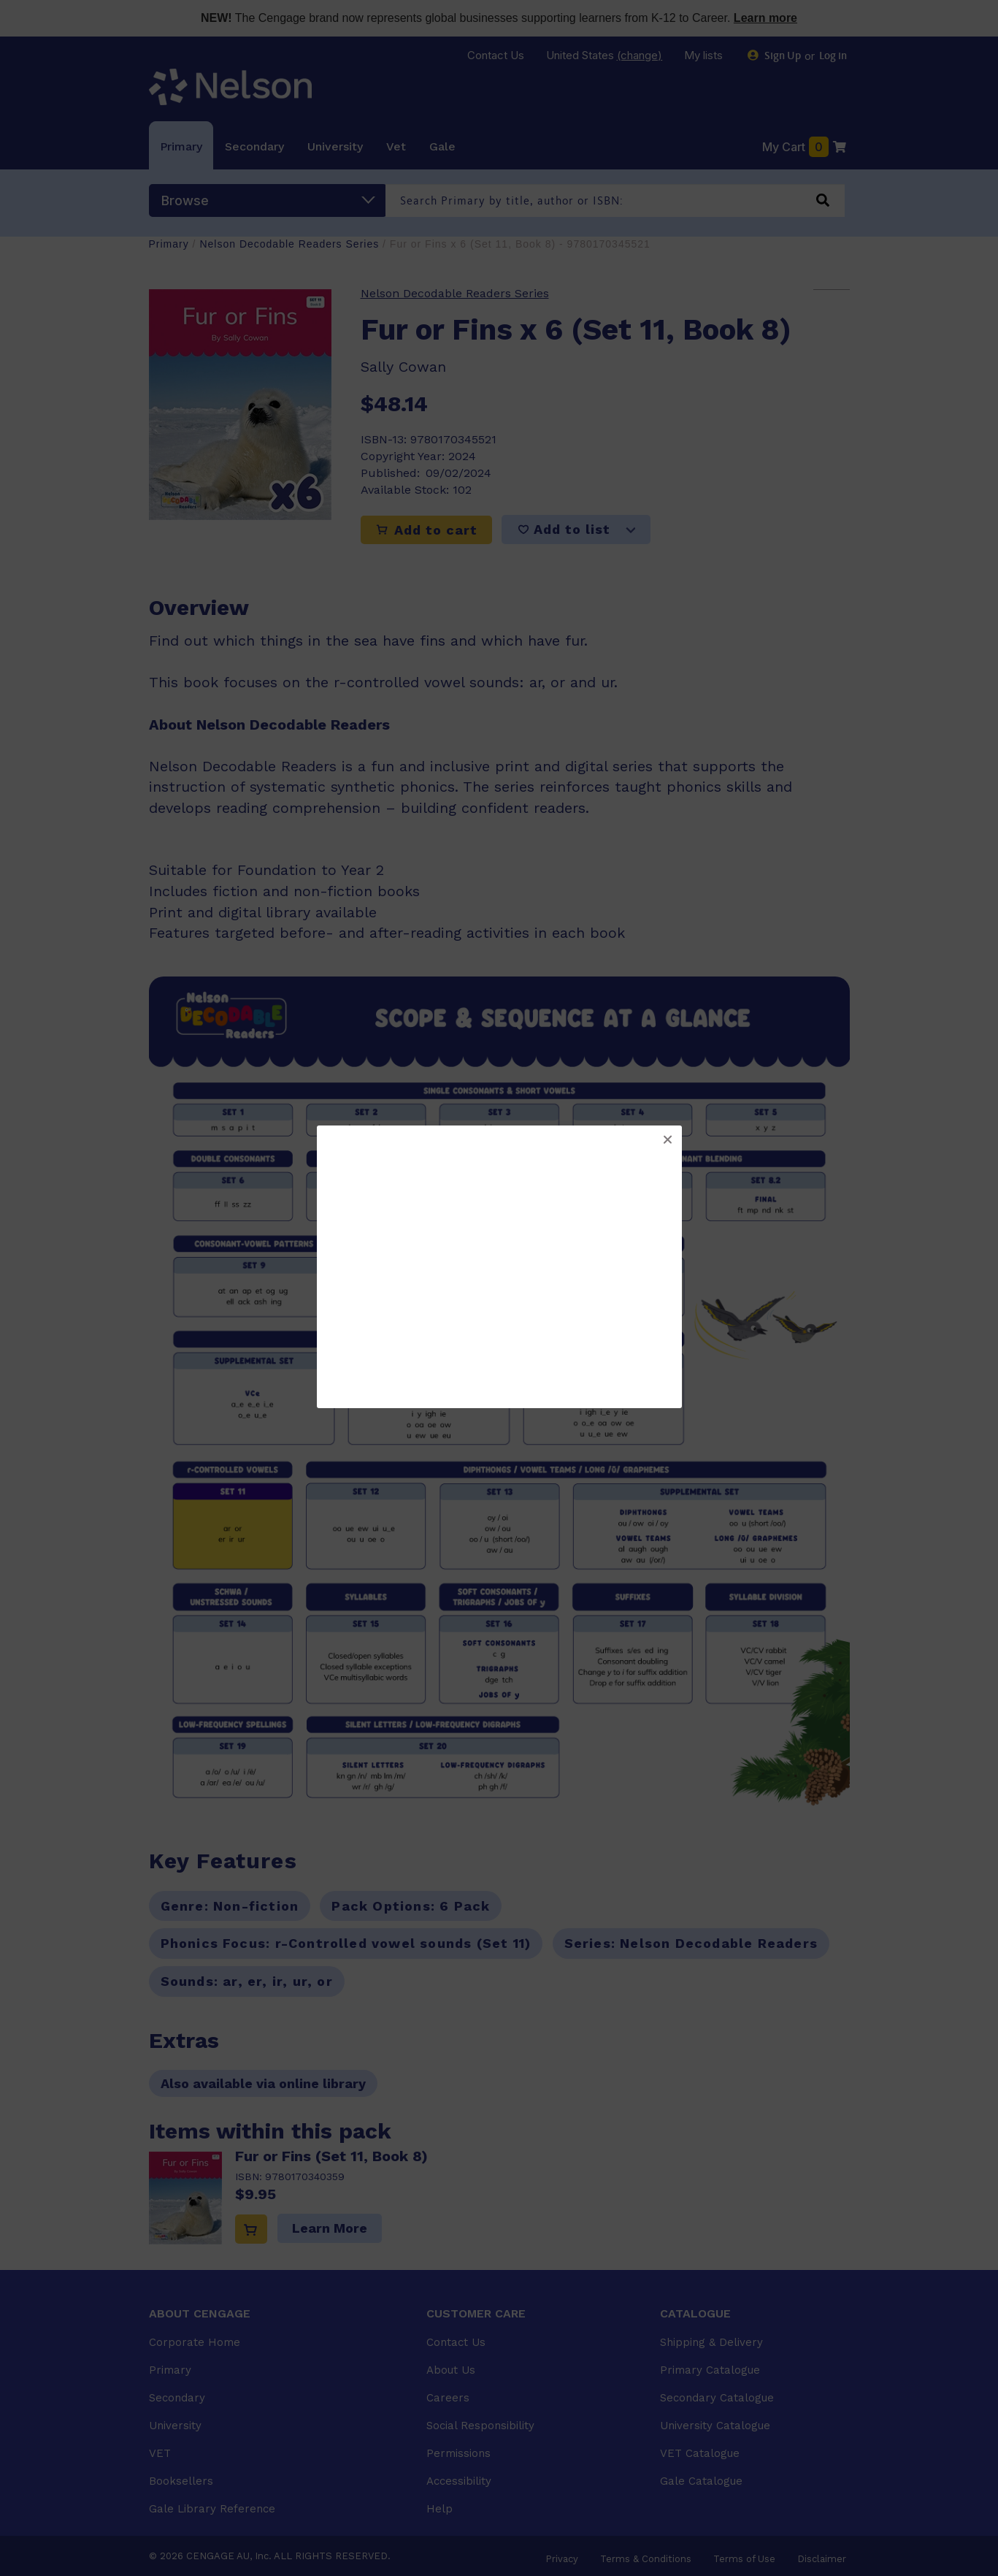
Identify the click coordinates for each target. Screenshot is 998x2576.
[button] (667, 1140)
